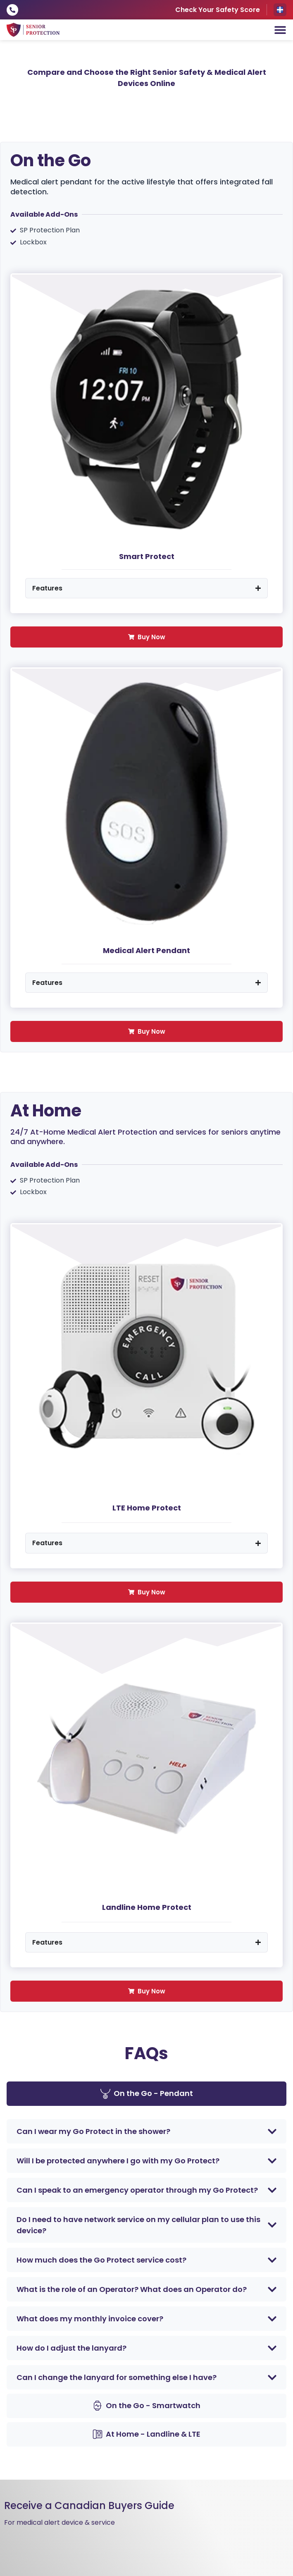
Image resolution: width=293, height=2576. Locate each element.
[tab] (146, 2093)
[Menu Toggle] (280, 30)
